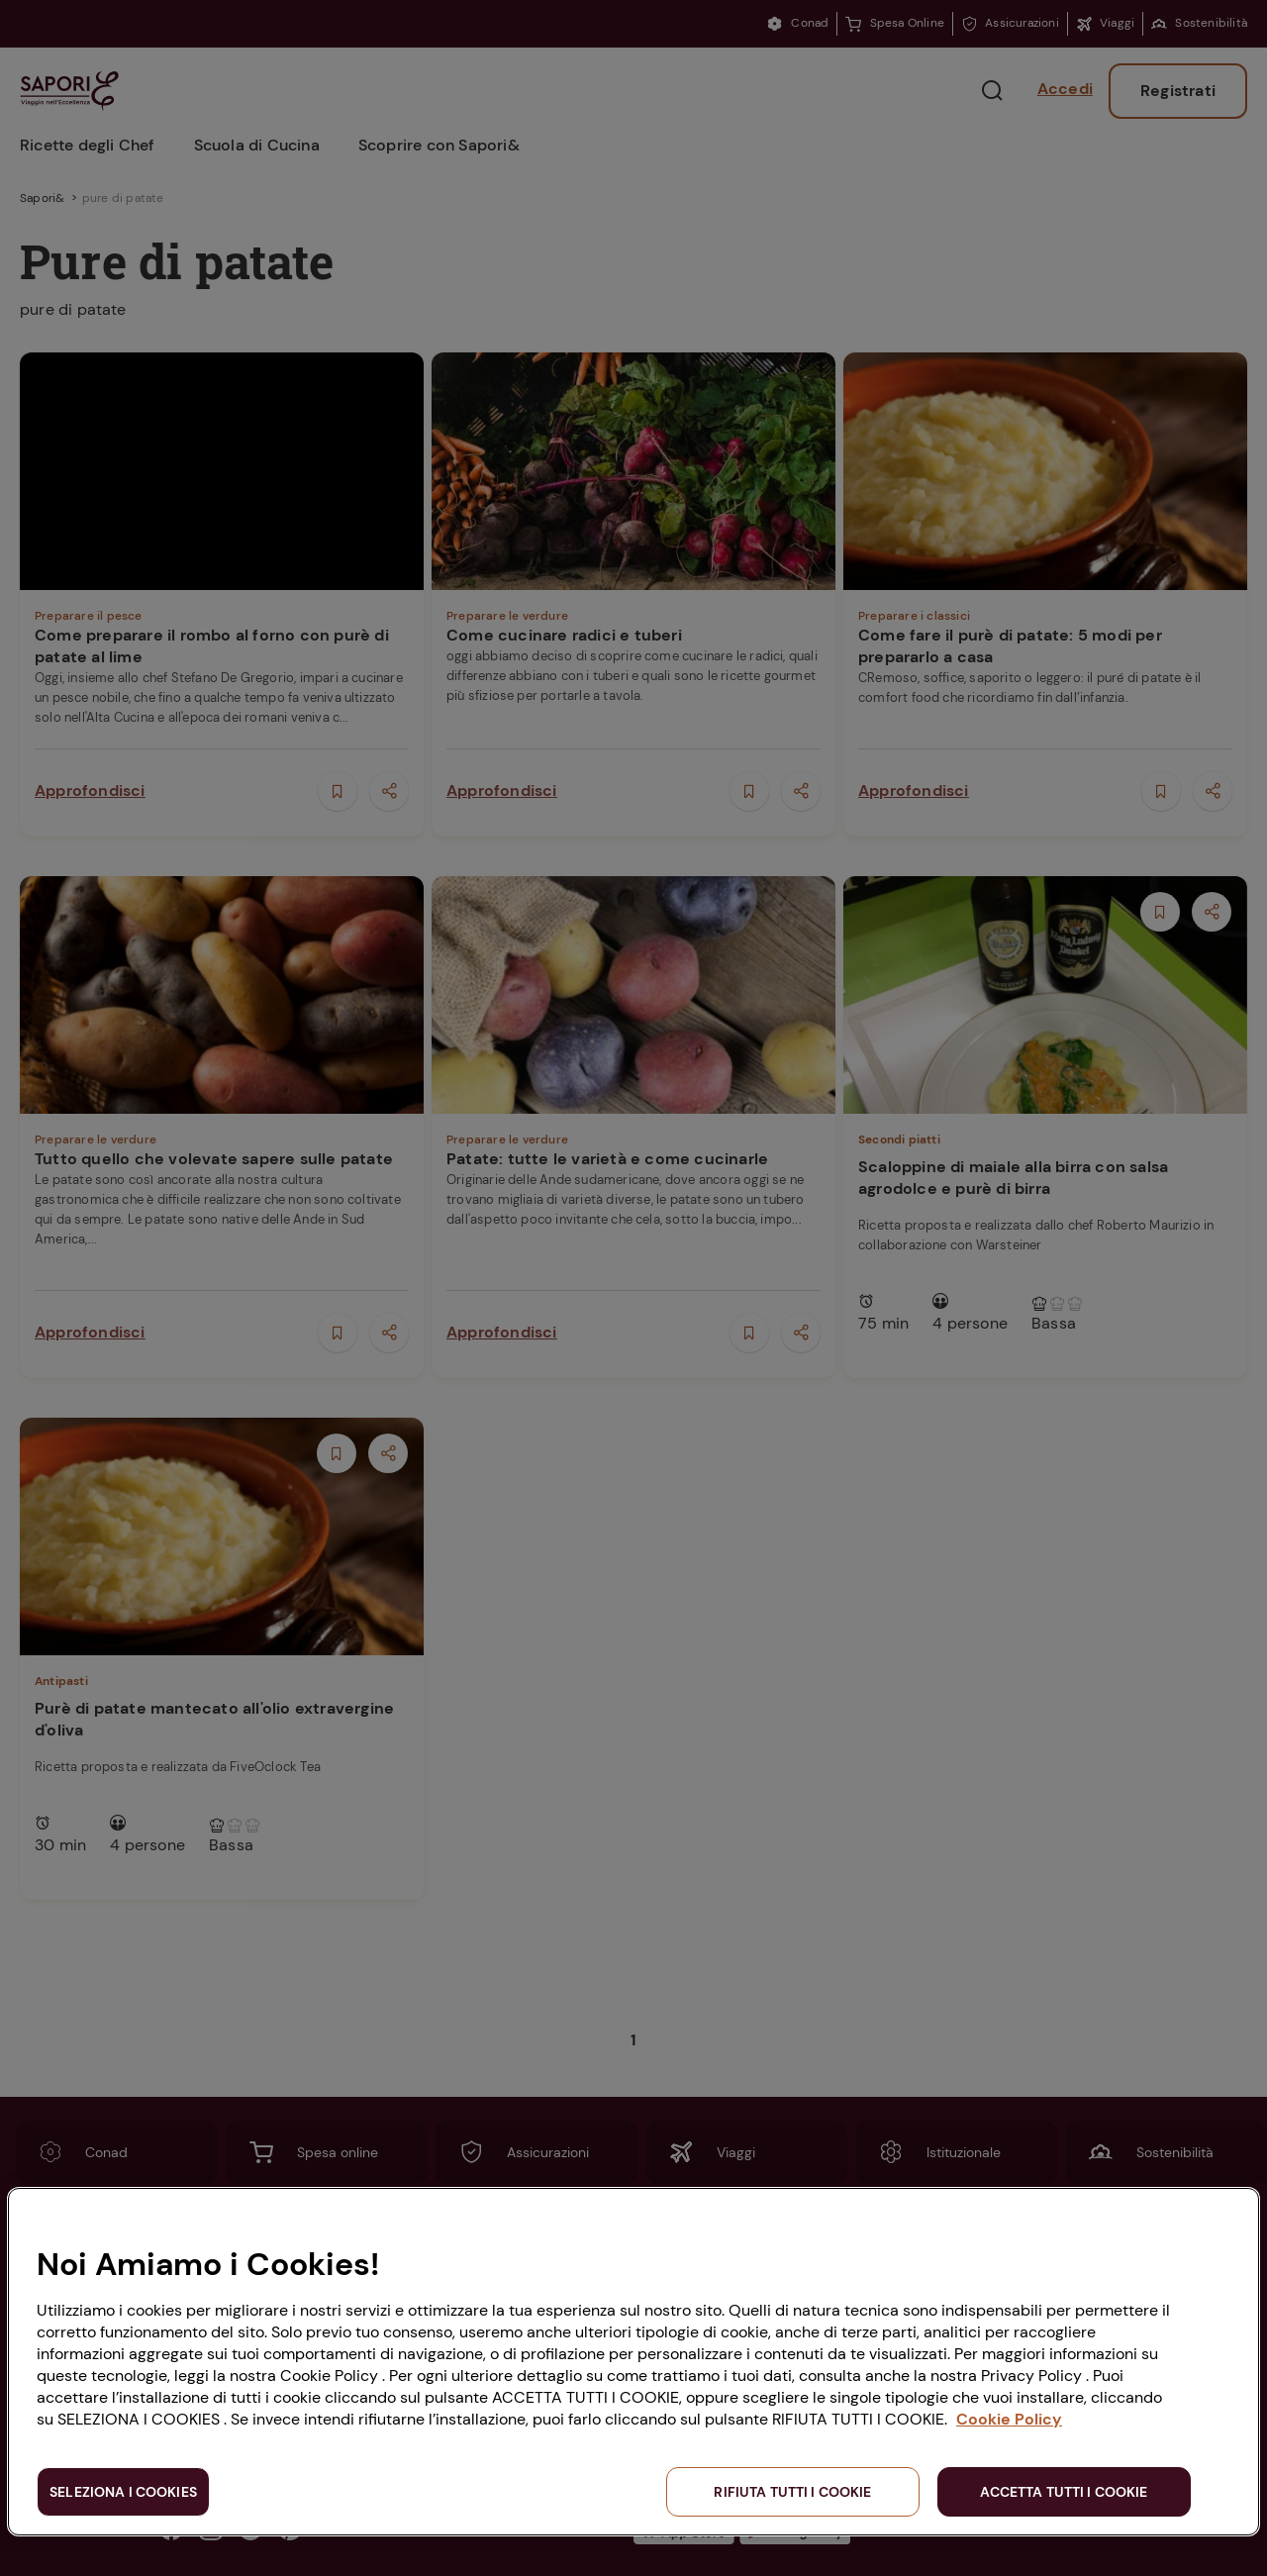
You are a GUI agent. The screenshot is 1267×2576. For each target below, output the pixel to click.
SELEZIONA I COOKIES (123, 2492)
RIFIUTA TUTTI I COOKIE (792, 2492)
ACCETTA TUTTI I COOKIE (1063, 2492)
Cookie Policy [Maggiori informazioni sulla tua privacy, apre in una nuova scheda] (1009, 2419)
